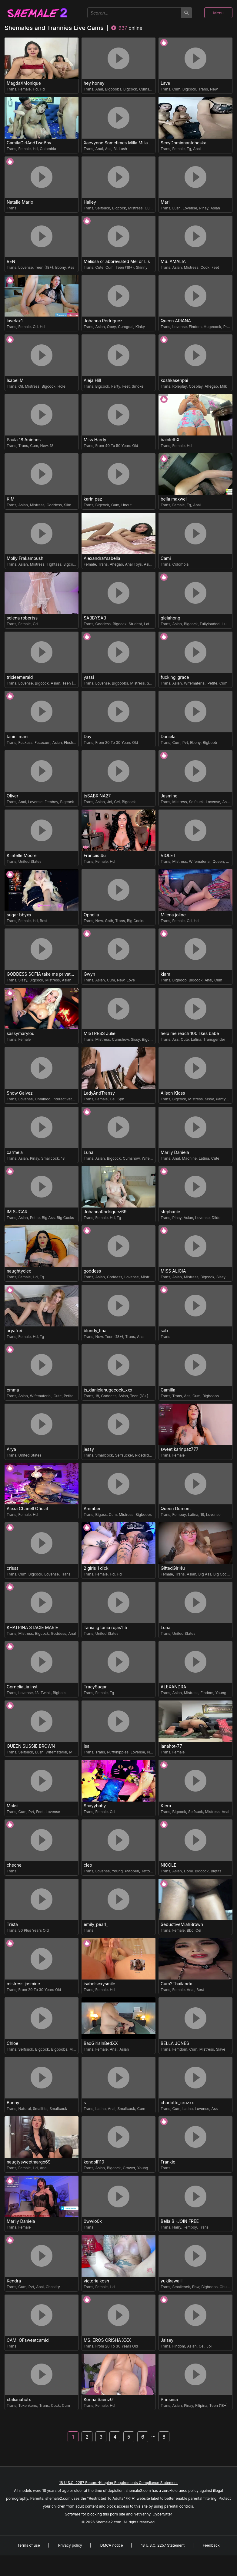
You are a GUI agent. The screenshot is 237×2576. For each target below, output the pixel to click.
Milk (223, 386)
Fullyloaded (209, 624)
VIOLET (168, 855)
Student (135, 624)
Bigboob (210, 742)
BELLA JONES (175, 2043)
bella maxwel (174, 499)
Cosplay (195, 386)
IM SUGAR (17, 1211)
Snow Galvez (20, 1093)
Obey (111, 326)
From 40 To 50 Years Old (116, 445)
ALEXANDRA (173, 1686)
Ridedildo (143, 1455)
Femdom (179, 2049)
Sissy (23, 980)
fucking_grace (175, 677)
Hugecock (212, 326)
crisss (12, 1568)
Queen (218, 861)
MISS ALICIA (173, 1271)
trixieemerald (20, 677)
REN (11, 261)
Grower (129, 2168)
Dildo (216, 1217)
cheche (14, 1865)
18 (51, 445)
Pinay (203, 208)
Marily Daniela (175, 1152)
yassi (89, 677)
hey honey (94, 83)
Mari (165, 202)
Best (43, 920)
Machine (189, 1158)
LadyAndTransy (99, 1093)
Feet (215, 267)
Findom (195, 326)
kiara (165, 974)
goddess (92, 1271)
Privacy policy (70, 2545)
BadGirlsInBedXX (101, 2043)
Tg (189, 148)
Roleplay (179, 386)
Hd (35, 89)
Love (131, 980)
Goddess (54, 505)
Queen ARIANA (176, 320)
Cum (176, 89)
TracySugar (95, 1686)
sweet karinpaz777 (180, 1449)
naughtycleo (19, 1271)
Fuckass (25, 742)
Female (24, 89)
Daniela (168, 736)
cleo (88, 1865)
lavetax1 (15, 320)
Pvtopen (132, 1871)
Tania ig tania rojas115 (105, 1627)
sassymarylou (21, 1033)
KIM (11, 499)
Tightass (54, 564)
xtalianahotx (19, 2399)
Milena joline (173, 914)
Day (88, 736)
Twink (46, 1692)
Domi (188, 1871)
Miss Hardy (95, 439)
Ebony (60, 267)
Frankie (168, 2162)
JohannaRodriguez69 (105, 1211)
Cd (35, 326)
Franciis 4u (95, 855)
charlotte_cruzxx (177, 2102)
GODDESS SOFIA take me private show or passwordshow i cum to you (42, 974)
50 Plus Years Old (33, 1930)
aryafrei (14, 1330)
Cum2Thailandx (176, 1983)
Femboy (51, 802)
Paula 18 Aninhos (24, 439)
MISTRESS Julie (99, 1033)
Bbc (190, 1930)
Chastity (53, 2287)
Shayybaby (95, 1805)
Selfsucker (124, 1455)
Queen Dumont (176, 1508)
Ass (108, 148)
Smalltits (40, 2108)
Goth (109, 920)
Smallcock (50, 1158)
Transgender (214, 1039)
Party (115, 386)
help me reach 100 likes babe (190, 1033)
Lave (165, 83)
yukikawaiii (171, 2281)
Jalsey (167, 2340)
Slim (67, 505)
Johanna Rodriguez (103, 320)
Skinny (141, 267)
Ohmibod (43, 1099)
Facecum (42, 742)
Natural (153, 1752)
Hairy (176, 2227)
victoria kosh (96, 2281)
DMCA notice (111, 2545)
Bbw (195, 2287)
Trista (12, 1924)
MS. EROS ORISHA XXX (107, 2340)
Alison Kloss (173, 1093)
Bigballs (59, 1692)
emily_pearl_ (96, 1924)
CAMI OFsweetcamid (28, 2340)
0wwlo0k (93, 2221)
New (214, 89)
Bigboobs (113, 89)
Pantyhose (225, 1099)
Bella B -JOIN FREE (180, 2221)
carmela (15, 1152)
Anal (99, 89)
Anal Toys (133, 564)
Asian (215, 208)
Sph (121, 1099)
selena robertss (22, 618)
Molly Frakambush (25, 558)
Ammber (92, 1508)
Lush (123, 148)
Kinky (140, 326)
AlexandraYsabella (102, 558)
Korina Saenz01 (99, 2399)
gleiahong (170, 618)
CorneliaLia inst (22, 1686)
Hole (61, 386)
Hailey (90, 202)
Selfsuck (102, 208)
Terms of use (28, 2545)
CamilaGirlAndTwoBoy (29, 142)
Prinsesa (169, 2399)
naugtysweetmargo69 (29, 2162)
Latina (149, 624)
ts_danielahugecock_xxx (108, 1390)
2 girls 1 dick (96, 1568)
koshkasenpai (174, 380)
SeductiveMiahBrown (182, 1924)
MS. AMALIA (173, 261)
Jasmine (169, 796)
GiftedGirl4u (173, 1568)
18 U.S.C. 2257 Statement (163, 2545)
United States (30, 861)
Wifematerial (194, 683)
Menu (218, 12)
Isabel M (15, 380)
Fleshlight (72, 742)
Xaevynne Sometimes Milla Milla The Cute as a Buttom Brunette (119, 142)
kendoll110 (94, 2162)
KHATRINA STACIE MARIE (32, 1627)
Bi (115, 148)
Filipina (201, 2405)
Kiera (166, 1805)
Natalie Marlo (20, 202)
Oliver (12, 796)
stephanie (170, 1211)
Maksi (12, 1805)
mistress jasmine (23, 1983)
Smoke (138, 386)
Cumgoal (125, 326)
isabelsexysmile (99, 1983)
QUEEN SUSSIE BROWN (31, 1746)
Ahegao (211, 386)
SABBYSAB (95, 618)
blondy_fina (95, 1330)
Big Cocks (135, 920)
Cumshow (147, 89)
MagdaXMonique (24, 83)
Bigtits (216, 1871)
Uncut (126, 505)
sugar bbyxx (19, 914)
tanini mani (17, 736)
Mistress (135, 208)
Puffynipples (118, 1752)
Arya (11, 1449)
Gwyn (89, 974)
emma (13, 1390)
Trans (11, 89)
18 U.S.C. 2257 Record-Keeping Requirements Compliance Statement (118, 2482)
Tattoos (147, 1871)
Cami (166, 558)
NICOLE (168, 1865)
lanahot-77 (171, 1746)
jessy (89, 1449)
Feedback (211, 2545)
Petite (212, 683)
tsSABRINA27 (97, 796)
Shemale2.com (108, 2522)
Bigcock (130, 89)
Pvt (185, 742)
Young (220, 1692)
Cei (117, 802)
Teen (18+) (44, 267)
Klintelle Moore (22, 855)
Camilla (168, 1390)
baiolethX (170, 439)
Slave (220, 2049)
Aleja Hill (92, 380)
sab (164, 1330)
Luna (88, 1152)
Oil (20, 386)
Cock (205, 267)
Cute (99, 267)
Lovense (190, 208)
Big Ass (48, 1217)
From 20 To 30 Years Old (116, 742)
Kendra (14, 2281)
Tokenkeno (27, 2405)
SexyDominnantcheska (183, 142)
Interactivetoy (64, 1099)
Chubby (226, 2287)
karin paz (93, 499)
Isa (86, 1746)
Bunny (13, 2102)
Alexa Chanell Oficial (27, 1508)
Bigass (101, 1514)
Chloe (12, 2043)
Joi (109, 802)
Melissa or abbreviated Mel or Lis (117, 261)
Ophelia (91, 914)
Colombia (48, 148)
